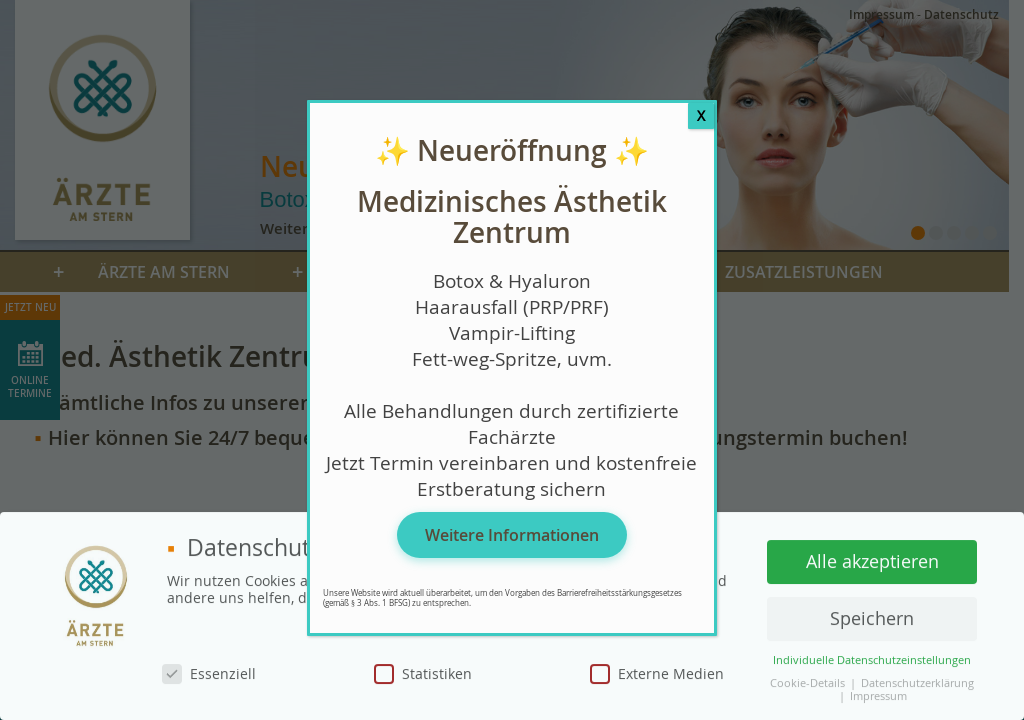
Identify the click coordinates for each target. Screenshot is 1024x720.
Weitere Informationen (512, 535)
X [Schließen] (701, 115)
